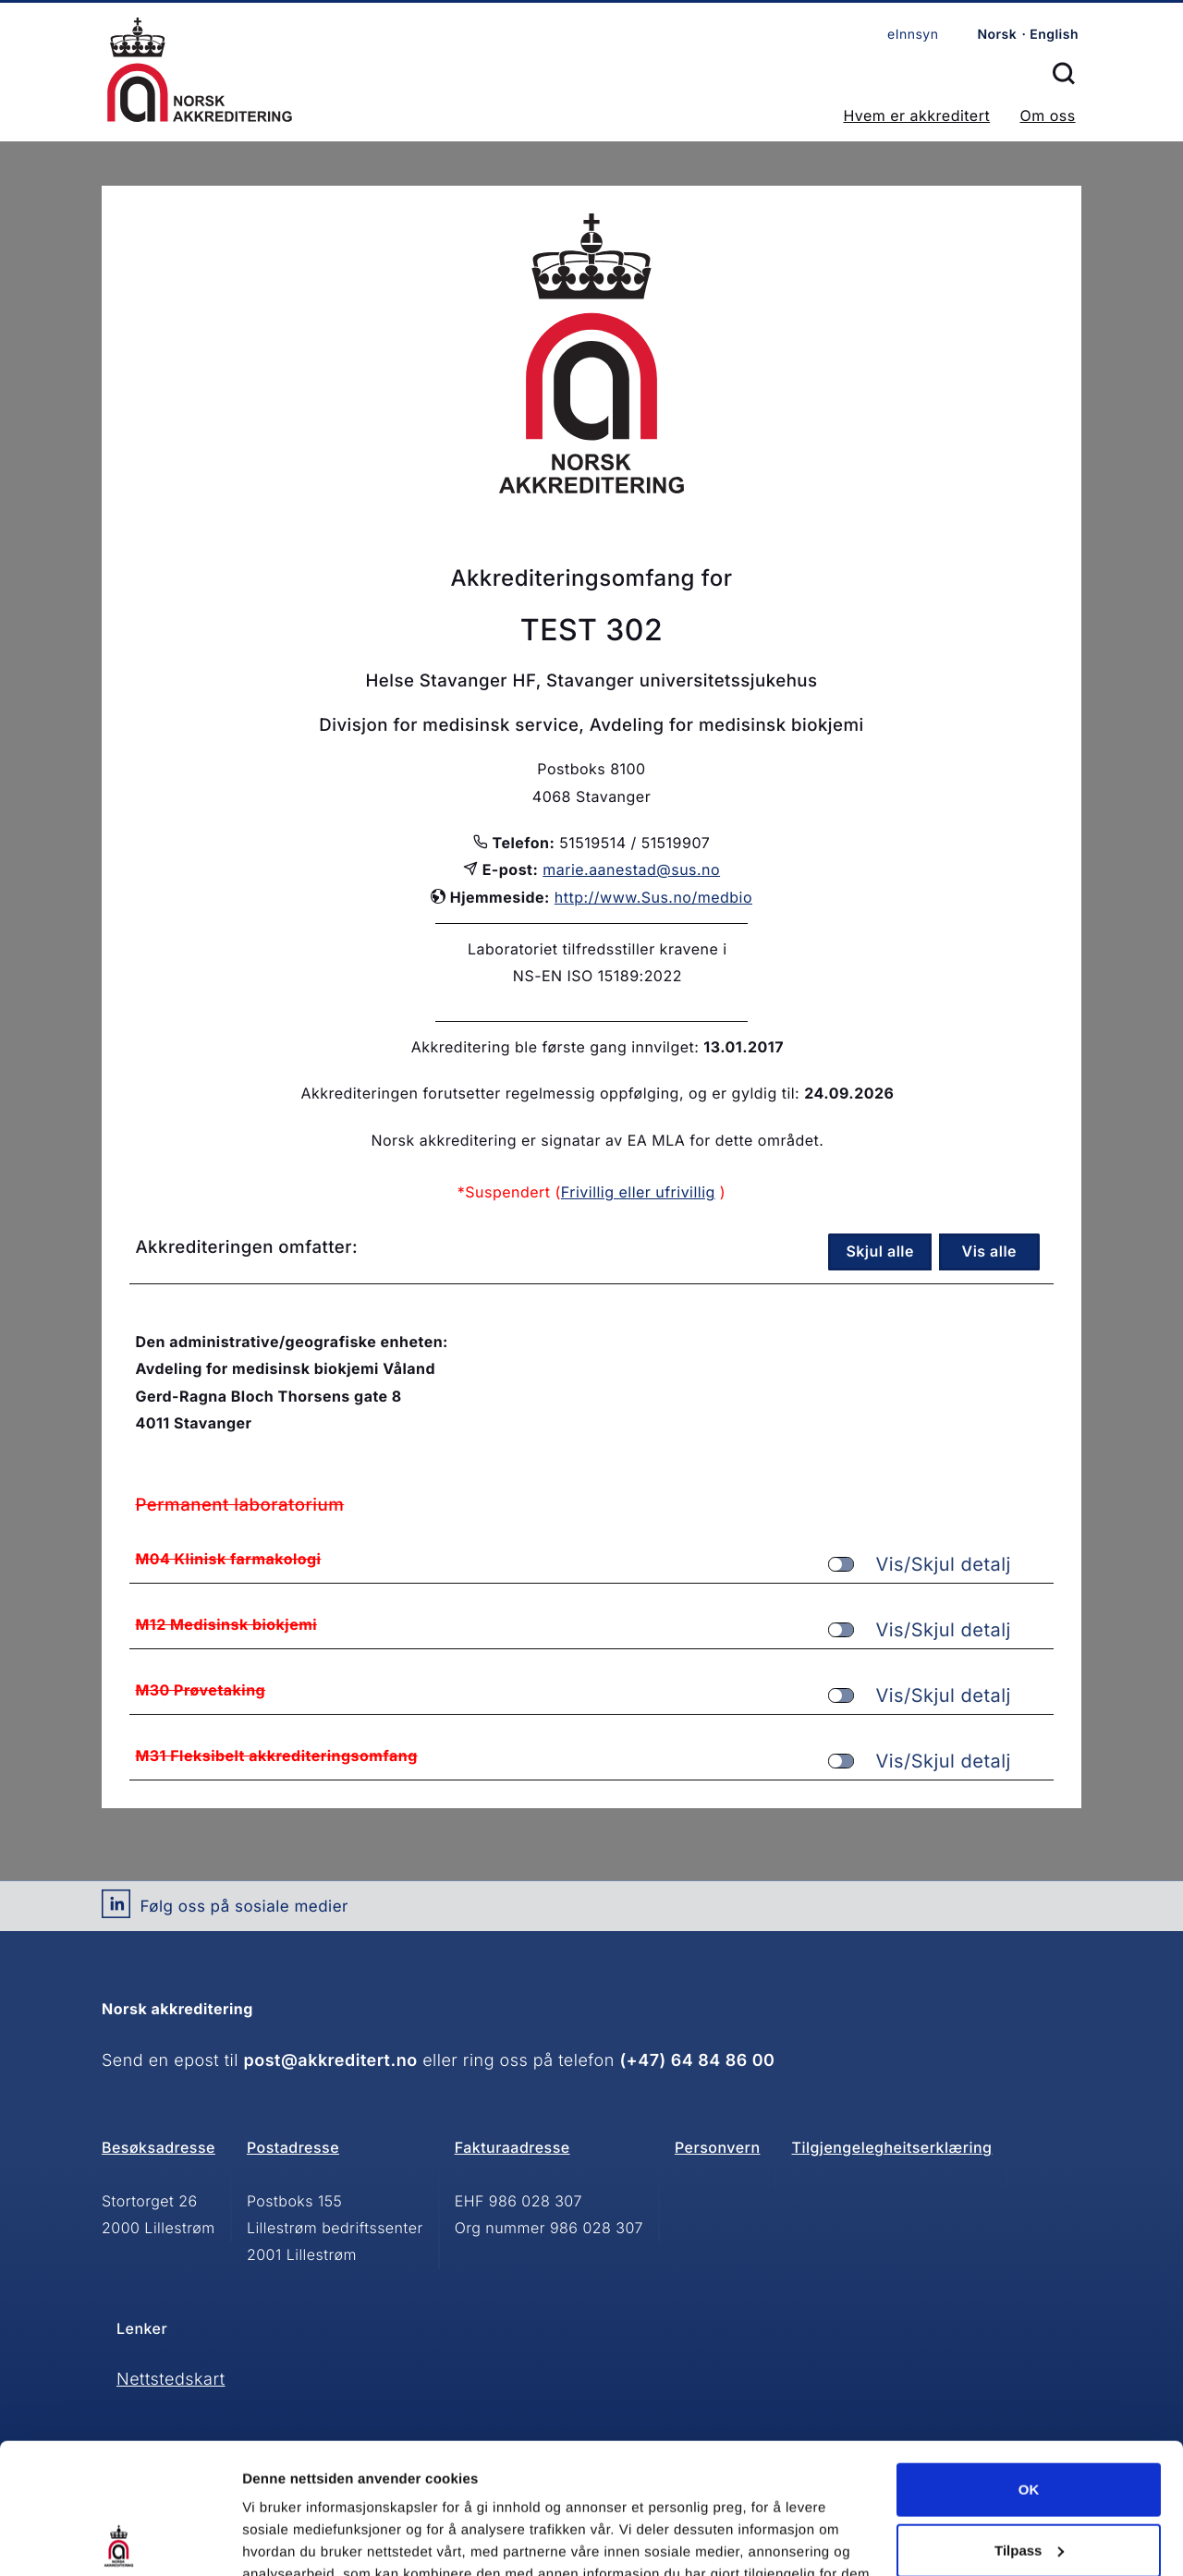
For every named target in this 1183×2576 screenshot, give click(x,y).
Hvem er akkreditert (916, 115)
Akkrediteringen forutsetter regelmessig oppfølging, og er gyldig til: (549, 1093)
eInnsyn (912, 35)
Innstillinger (282, 2539)
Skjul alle (880, 1251)
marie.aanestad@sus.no (631, 869)
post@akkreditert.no (331, 2061)
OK (1029, 2359)
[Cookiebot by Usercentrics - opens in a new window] (120, 2540)
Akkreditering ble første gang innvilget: (555, 1047)
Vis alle (990, 1251)
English (1054, 35)
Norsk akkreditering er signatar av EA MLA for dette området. (597, 1140)
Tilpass (1029, 2419)
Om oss (1047, 115)
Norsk (997, 35)
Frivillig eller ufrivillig (638, 1192)
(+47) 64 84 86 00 (696, 2061)
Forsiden (199, 70)
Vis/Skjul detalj (919, 1564)
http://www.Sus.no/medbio (653, 897)
